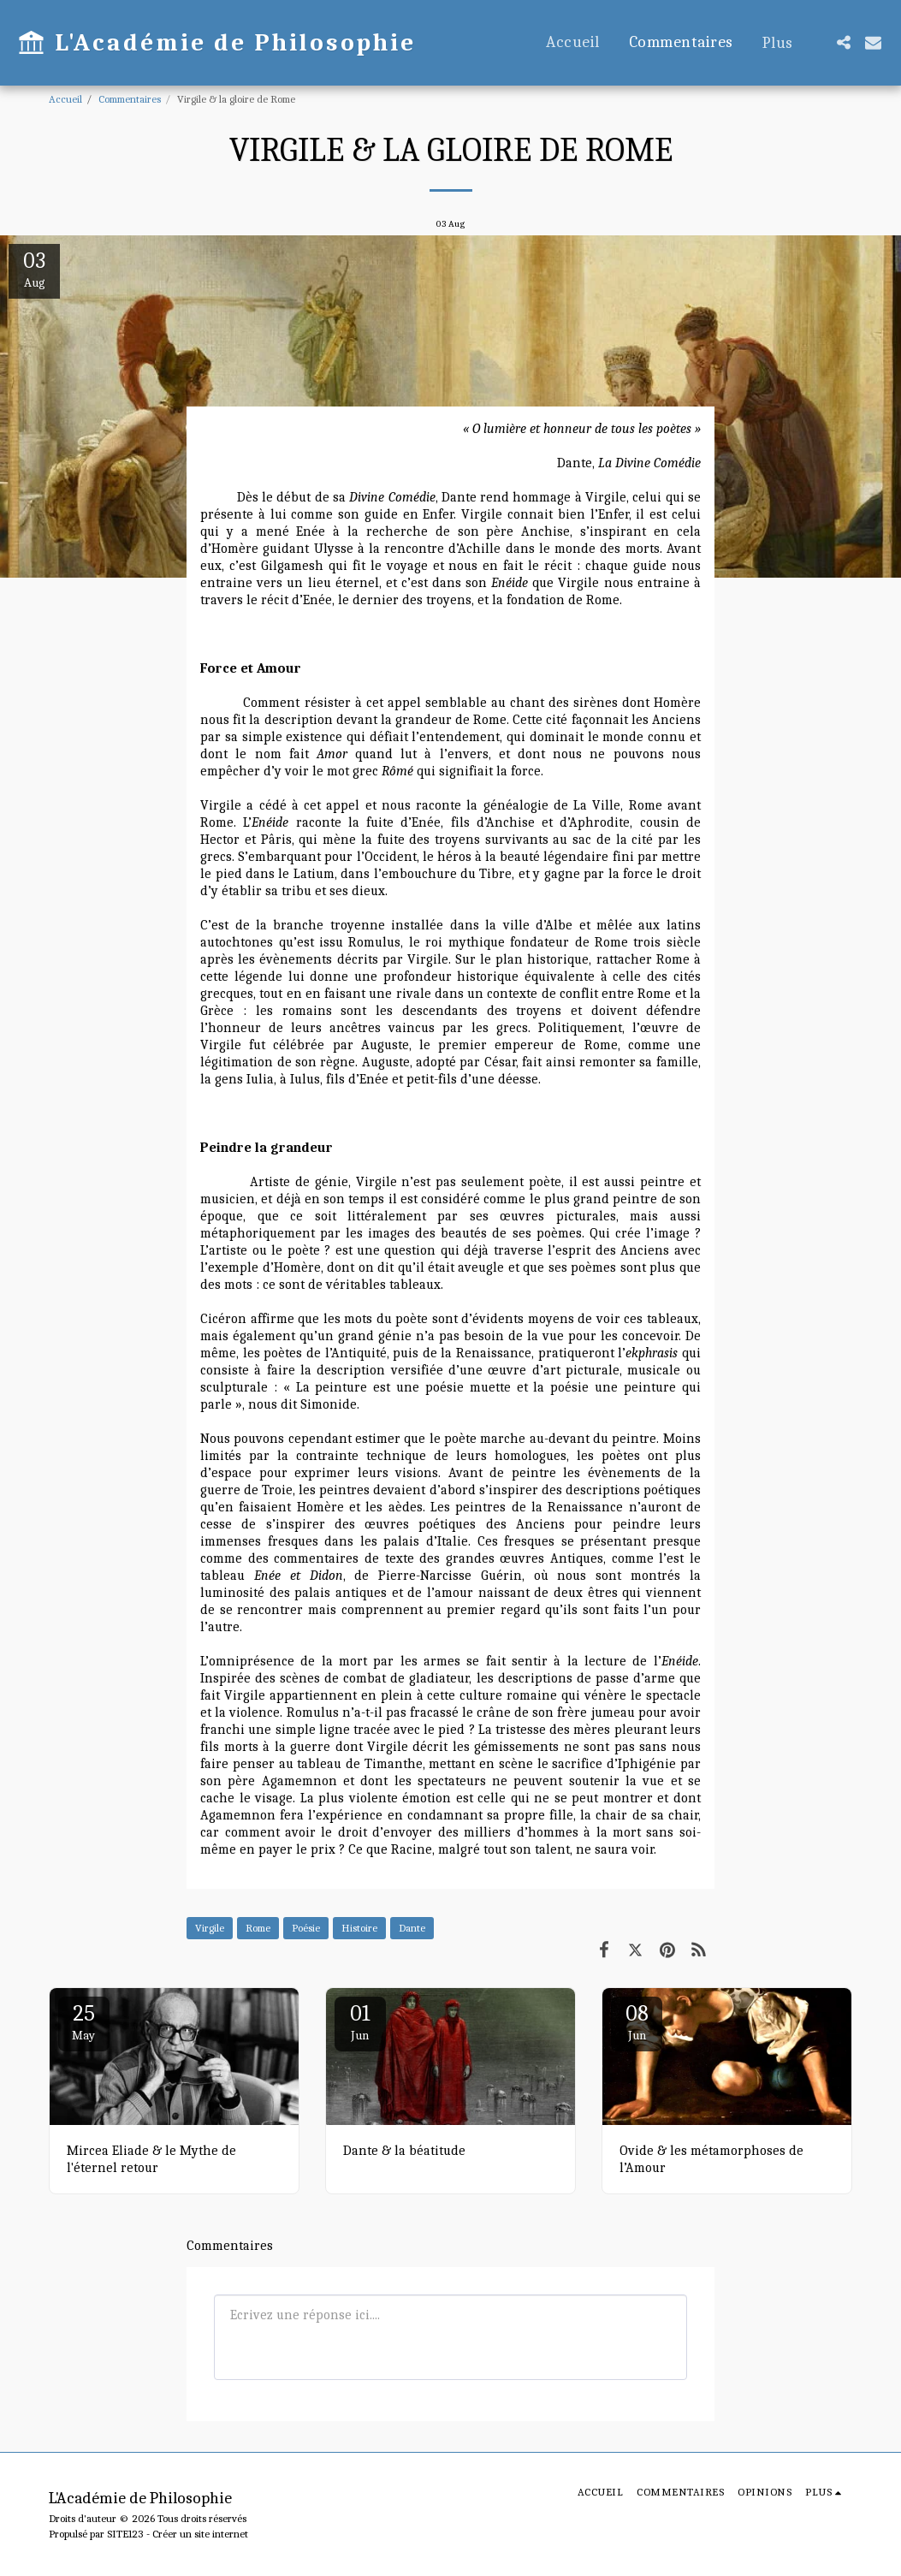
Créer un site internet (200, 2533)
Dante (412, 1927)
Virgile (209, 1927)
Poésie (306, 1927)
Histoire (359, 1927)
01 (360, 2022)
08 (636, 2022)
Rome (258, 1927)
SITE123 (125, 2533)
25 (84, 2022)
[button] (843, 42)
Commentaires (129, 98)
